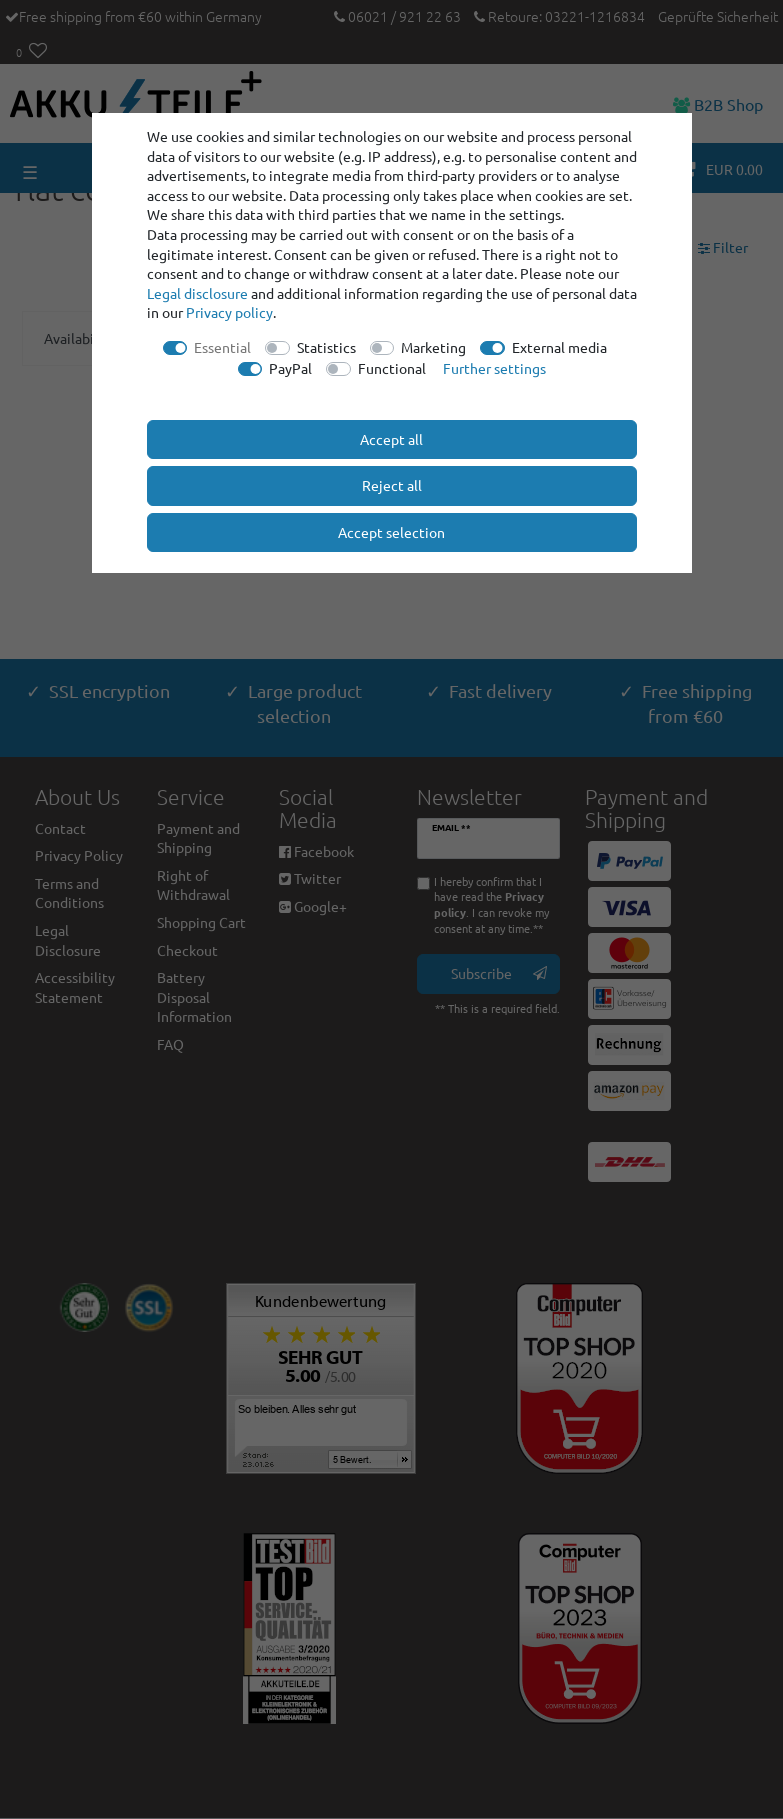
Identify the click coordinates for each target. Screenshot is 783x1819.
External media (559, 347)
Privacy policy (229, 312)
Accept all (391, 439)
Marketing (433, 347)
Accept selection (391, 532)
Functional (392, 368)
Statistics (326, 347)
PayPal (290, 368)
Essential (222, 347)
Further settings (494, 368)
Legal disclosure (197, 293)
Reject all (392, 485)
